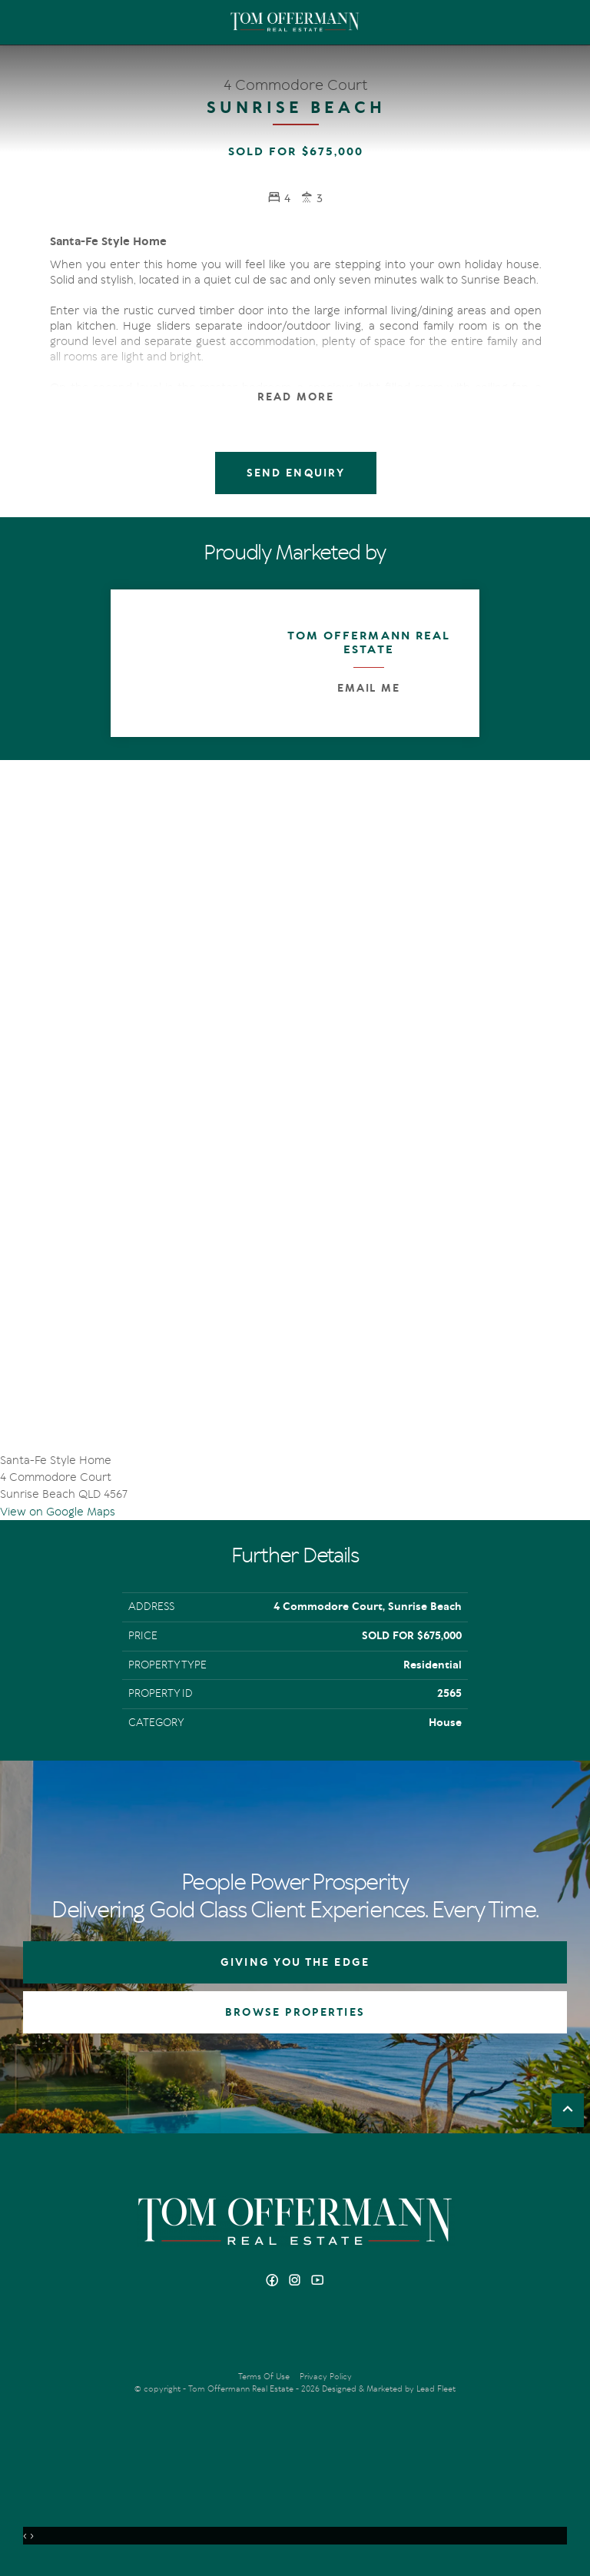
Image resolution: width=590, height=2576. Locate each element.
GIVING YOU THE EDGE (295, 1962)
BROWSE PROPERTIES (294, 2012)
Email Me (369, 688)
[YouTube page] (317, 2281)
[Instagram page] (297, 2281)
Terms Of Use (264, 2377)
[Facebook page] (274, 2281)
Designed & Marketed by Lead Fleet (389, 2389)
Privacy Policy (326, 2377)
